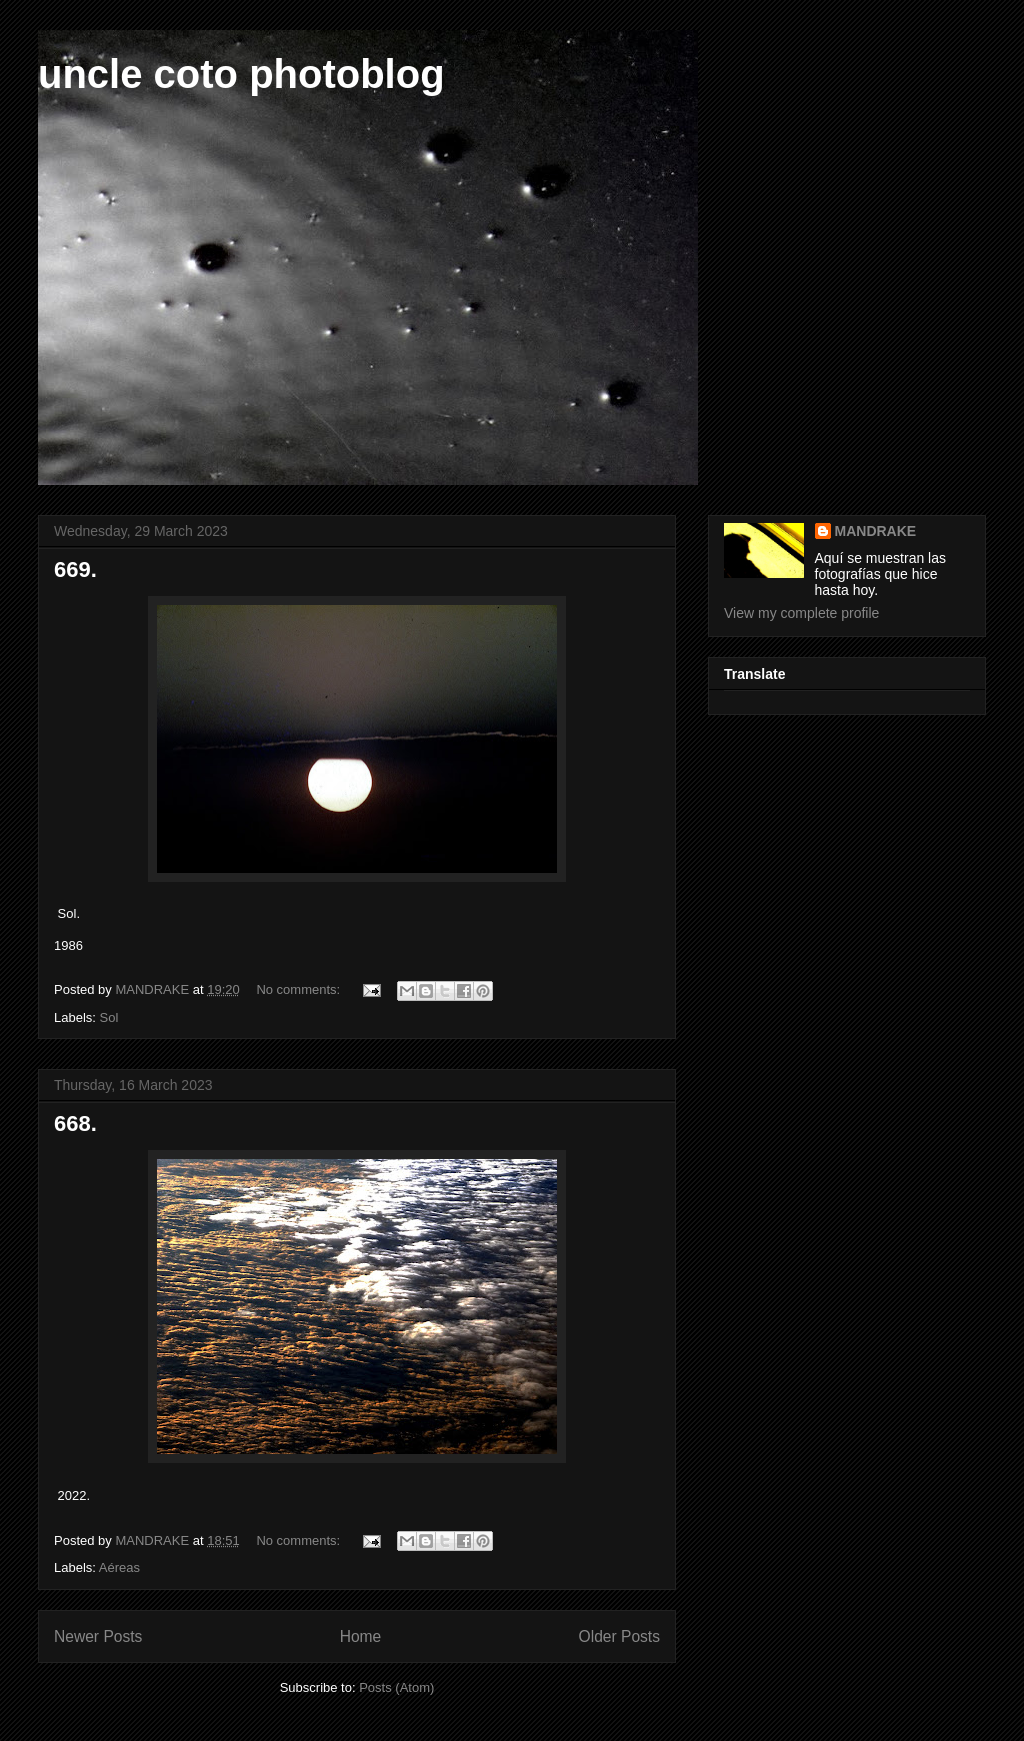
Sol (109, 1017)
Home (361, 1636)
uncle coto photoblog (241, 74)
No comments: (299, 989)
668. (75, 1123)
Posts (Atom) (396, 1687)
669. (75, 569)
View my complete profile (801, 613)
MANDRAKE (876, 531)
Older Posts (619, 1636)
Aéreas (119, 1567)
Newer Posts (98, 1636)
